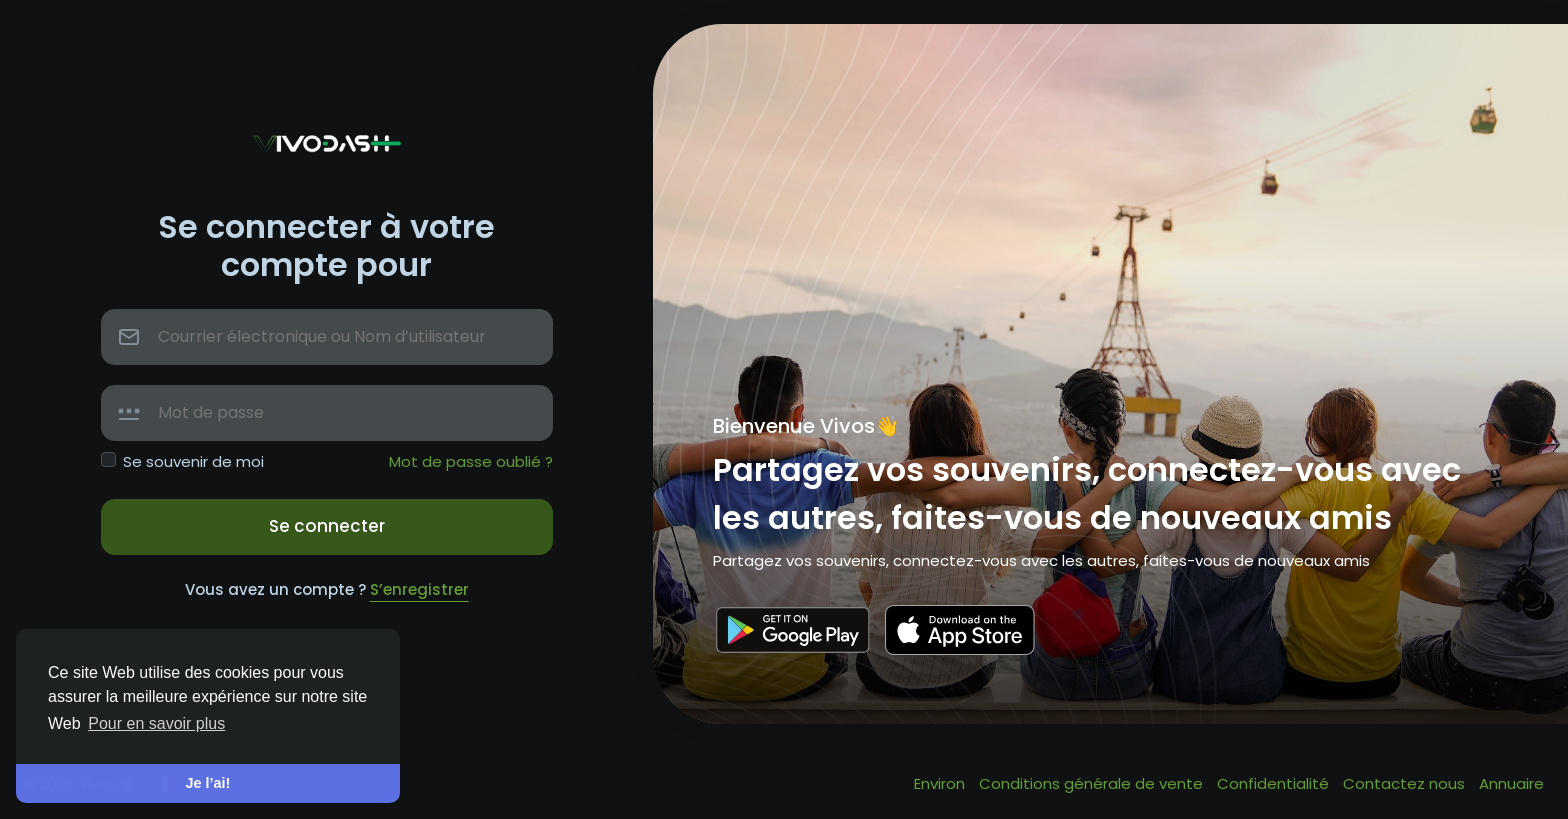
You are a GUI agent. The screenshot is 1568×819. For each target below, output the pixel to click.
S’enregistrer (419, 589)
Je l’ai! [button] (208, 783)
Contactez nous (1406, 783)
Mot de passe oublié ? (471, 461)
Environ (941, 783)
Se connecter (327, 526)
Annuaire (1511, 783)
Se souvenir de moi (193, 461)
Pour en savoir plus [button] (156, 723)
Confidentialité (1275, 783)
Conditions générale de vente (1093, 783)
